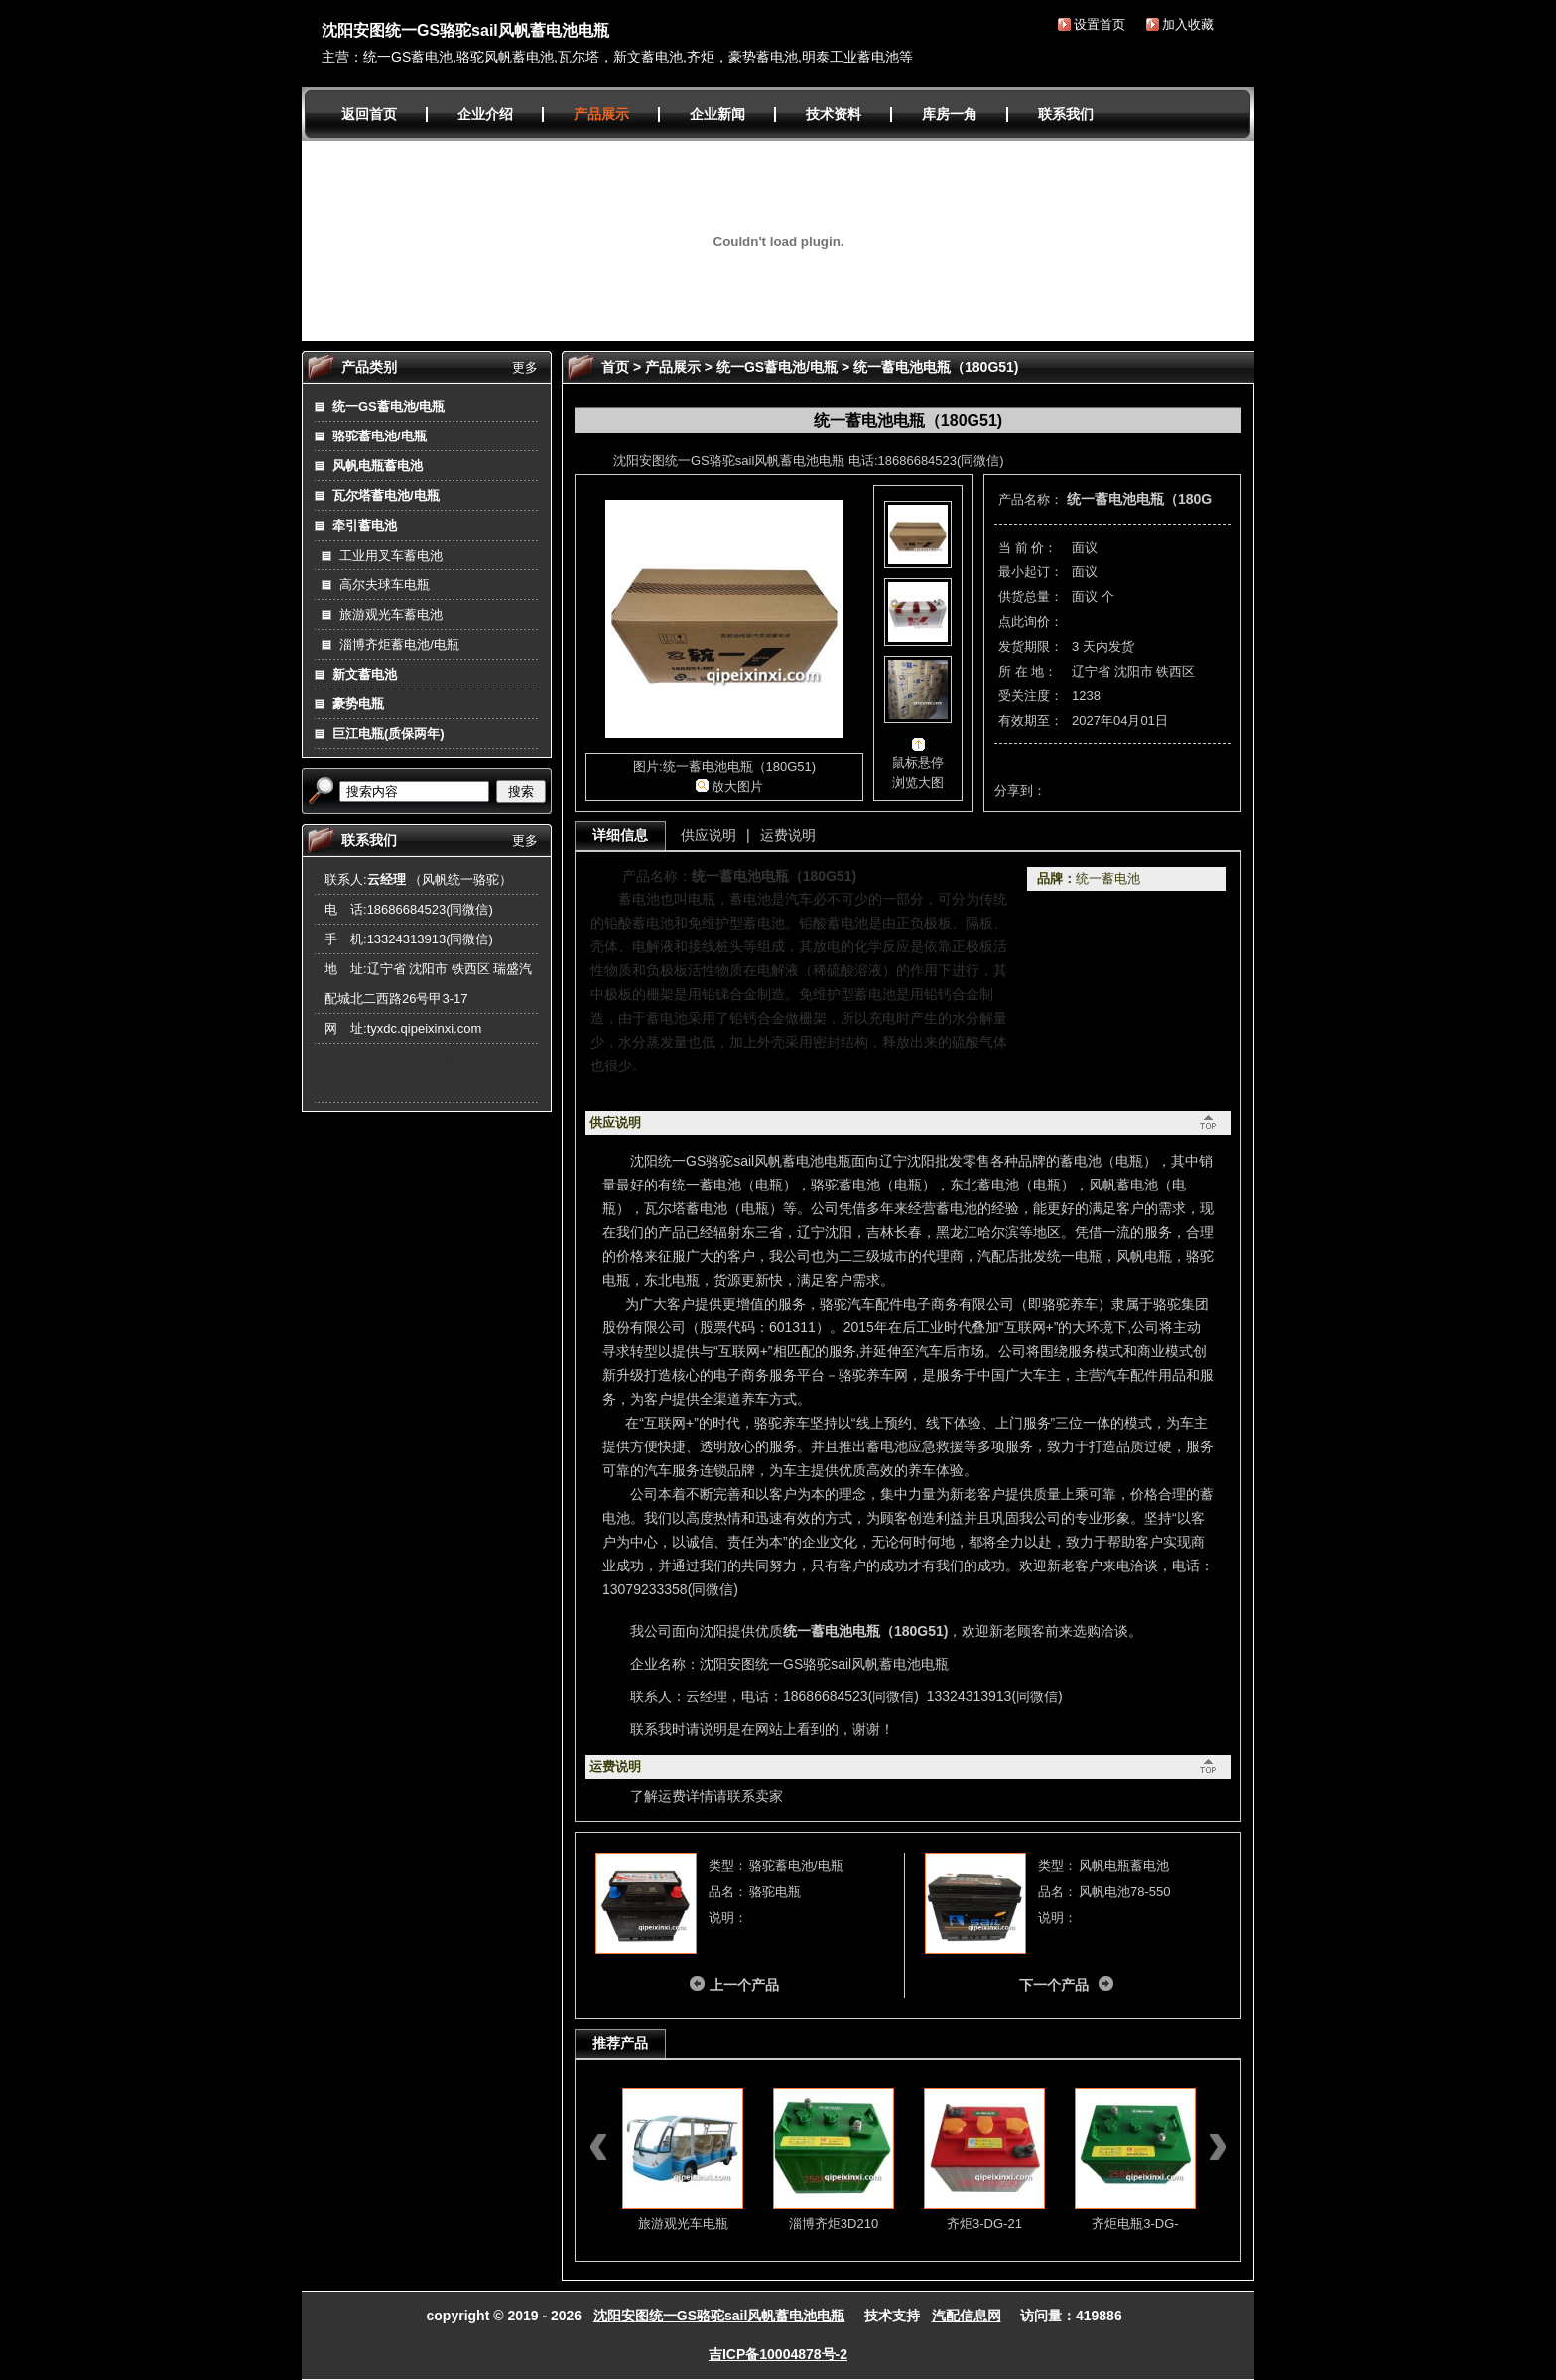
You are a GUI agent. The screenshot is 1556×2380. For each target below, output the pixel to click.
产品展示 (601, 114)
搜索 (521, 791)
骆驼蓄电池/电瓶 (379, 436)
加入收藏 (1188, 24)
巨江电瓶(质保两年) (388, 733)
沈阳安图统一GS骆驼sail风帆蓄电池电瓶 (465, 30)
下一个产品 (1054, 1985)
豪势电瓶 (358, 703)
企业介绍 (485, 114)
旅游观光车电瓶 (683, 2223)
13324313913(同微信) (430, 939)
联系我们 (1066, 114)
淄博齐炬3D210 (833, 2223)
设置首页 (1099, 24)
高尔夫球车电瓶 (384, 584)
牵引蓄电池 (364, 525)
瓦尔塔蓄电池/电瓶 (386, 495)
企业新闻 (717, 114)
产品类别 (369, 367)
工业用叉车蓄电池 (391, 555)
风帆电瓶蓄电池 (377, 465)
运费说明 (788, 835)
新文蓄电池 (364, 674)
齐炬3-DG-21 (984, 2223)
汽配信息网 (966, 2315)
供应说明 (708, 835)
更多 (525, 367)
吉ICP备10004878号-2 (778, 2354)
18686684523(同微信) (430, 909)
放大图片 (737, 786)
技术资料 (833, 114)
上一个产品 (744, 1985)
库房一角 (949, 114)
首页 (615, 367)
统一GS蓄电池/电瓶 (388, 406)
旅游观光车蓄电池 (391, 614)
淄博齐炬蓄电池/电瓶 (399, 644)
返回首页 (369, 114)
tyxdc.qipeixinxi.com (424, 1028)
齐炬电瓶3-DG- (1135, 2223)
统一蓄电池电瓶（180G (1139, 499)
